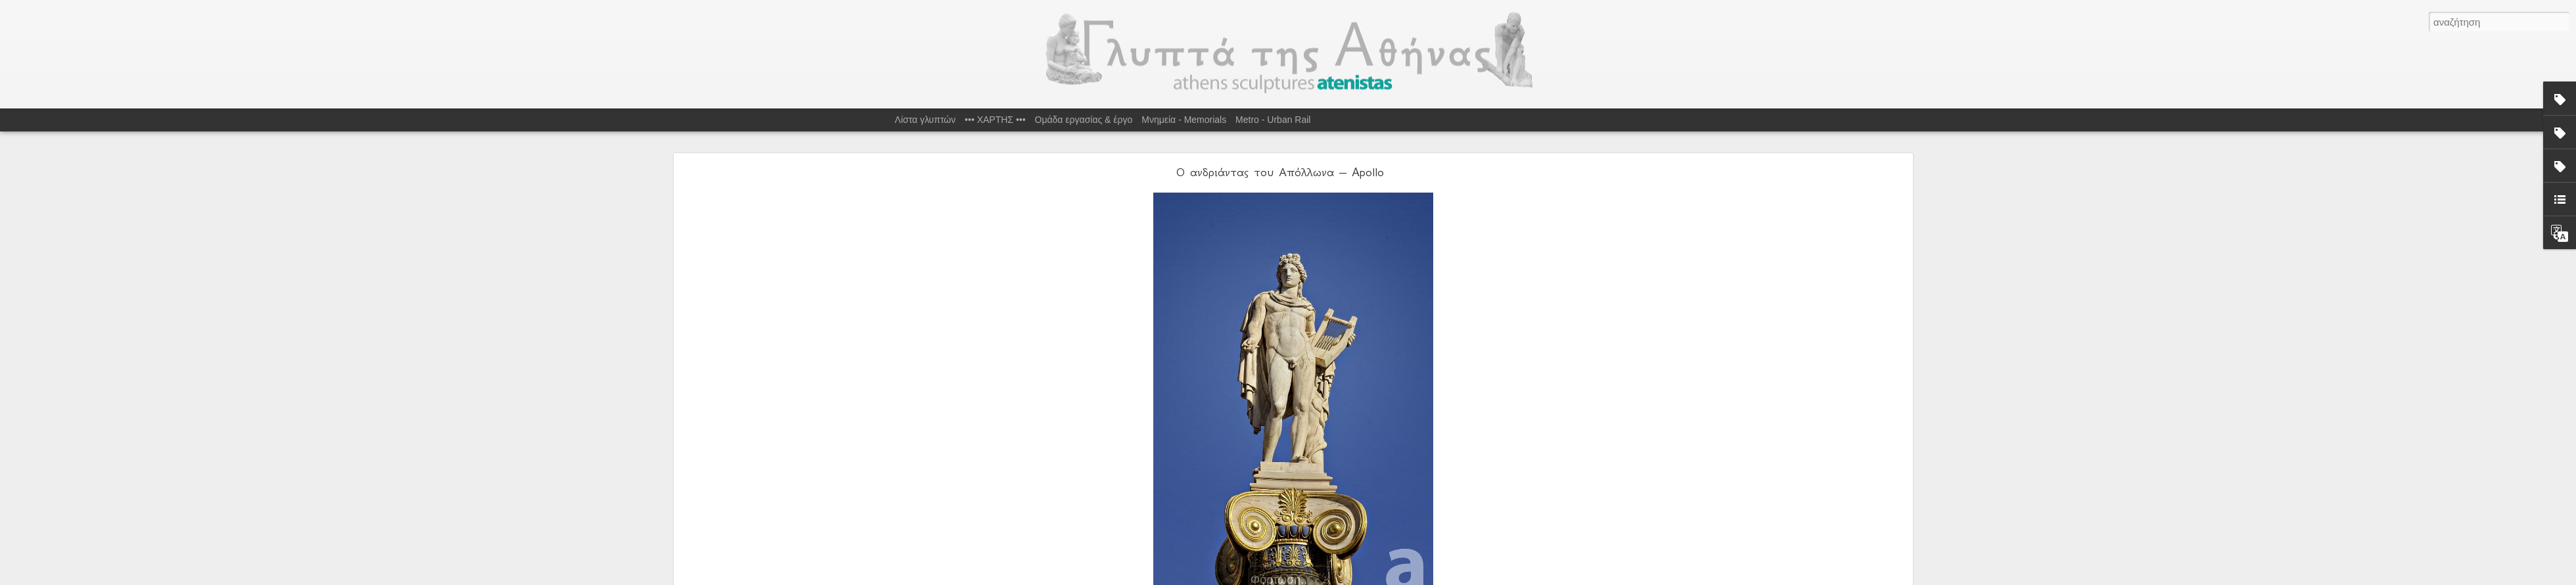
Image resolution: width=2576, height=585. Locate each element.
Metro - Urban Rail (1272, 119)
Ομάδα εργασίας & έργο (1084, 119)
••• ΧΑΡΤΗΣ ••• (995, 119)
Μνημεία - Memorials (1183, 119)
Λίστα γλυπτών (925, 119)
